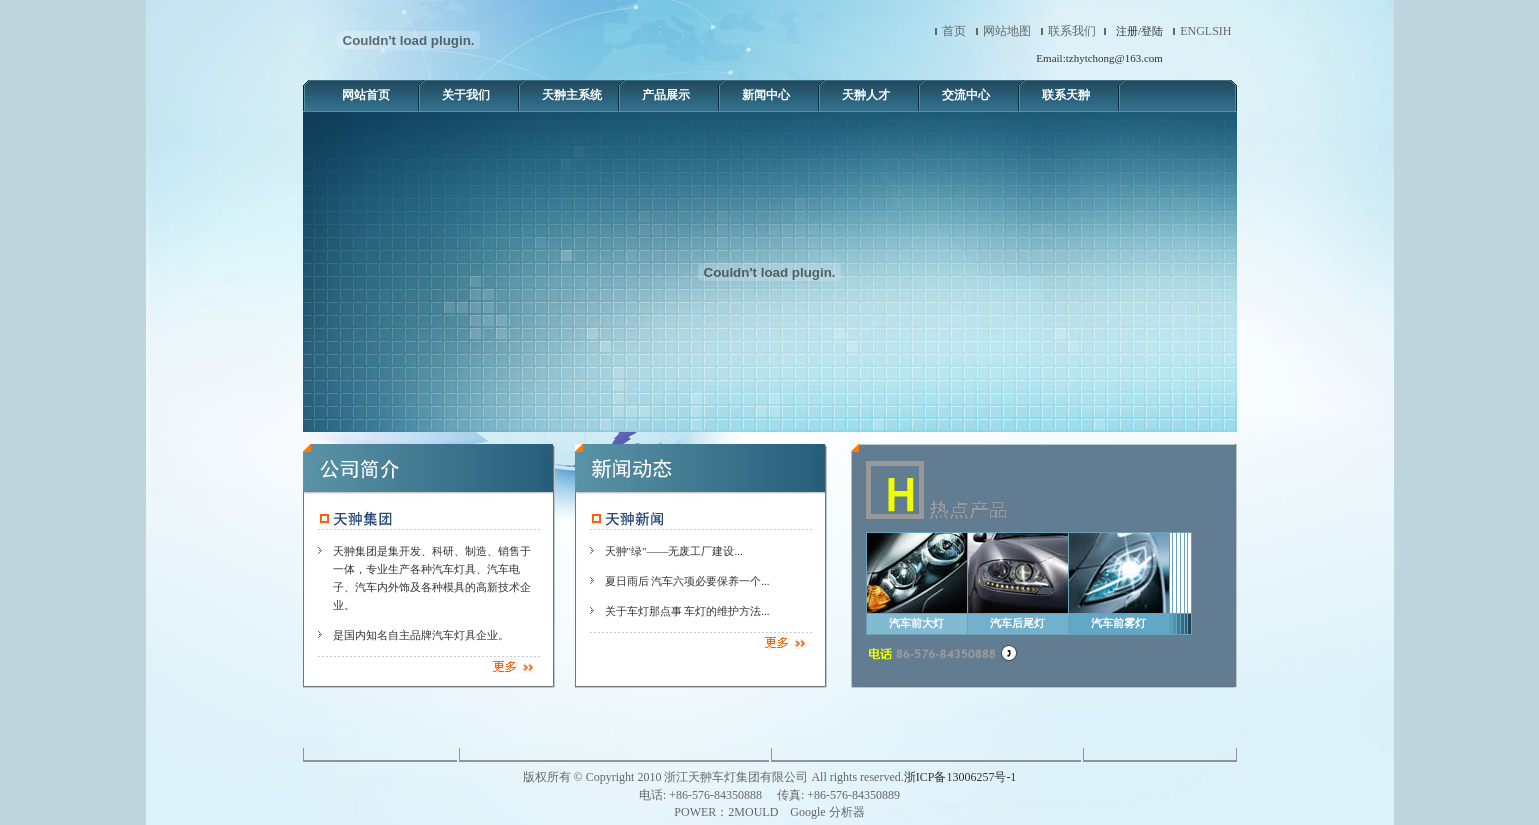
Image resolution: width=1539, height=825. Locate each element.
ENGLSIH (1205, 31)
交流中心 (966, 95)
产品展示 (666, 95)
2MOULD (753, 812)
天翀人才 (866, 95)
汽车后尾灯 (1017, 623)
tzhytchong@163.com (1114, 58)
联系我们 (1072, 31)
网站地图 (1007, 31)
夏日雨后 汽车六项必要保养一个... (687, 581)
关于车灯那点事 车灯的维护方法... (687, 611)
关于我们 (466, 95)
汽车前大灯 (916, 623)
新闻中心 (766, 95)
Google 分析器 (827, 812)
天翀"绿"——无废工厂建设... (674, 551)
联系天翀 (1066, 95)
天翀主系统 (572, 95)
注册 (1127, 31)
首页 (954, 31)
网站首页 (366, 95)
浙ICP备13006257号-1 (960, 777)
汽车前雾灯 (1118, 623)
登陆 (1152, 31)
